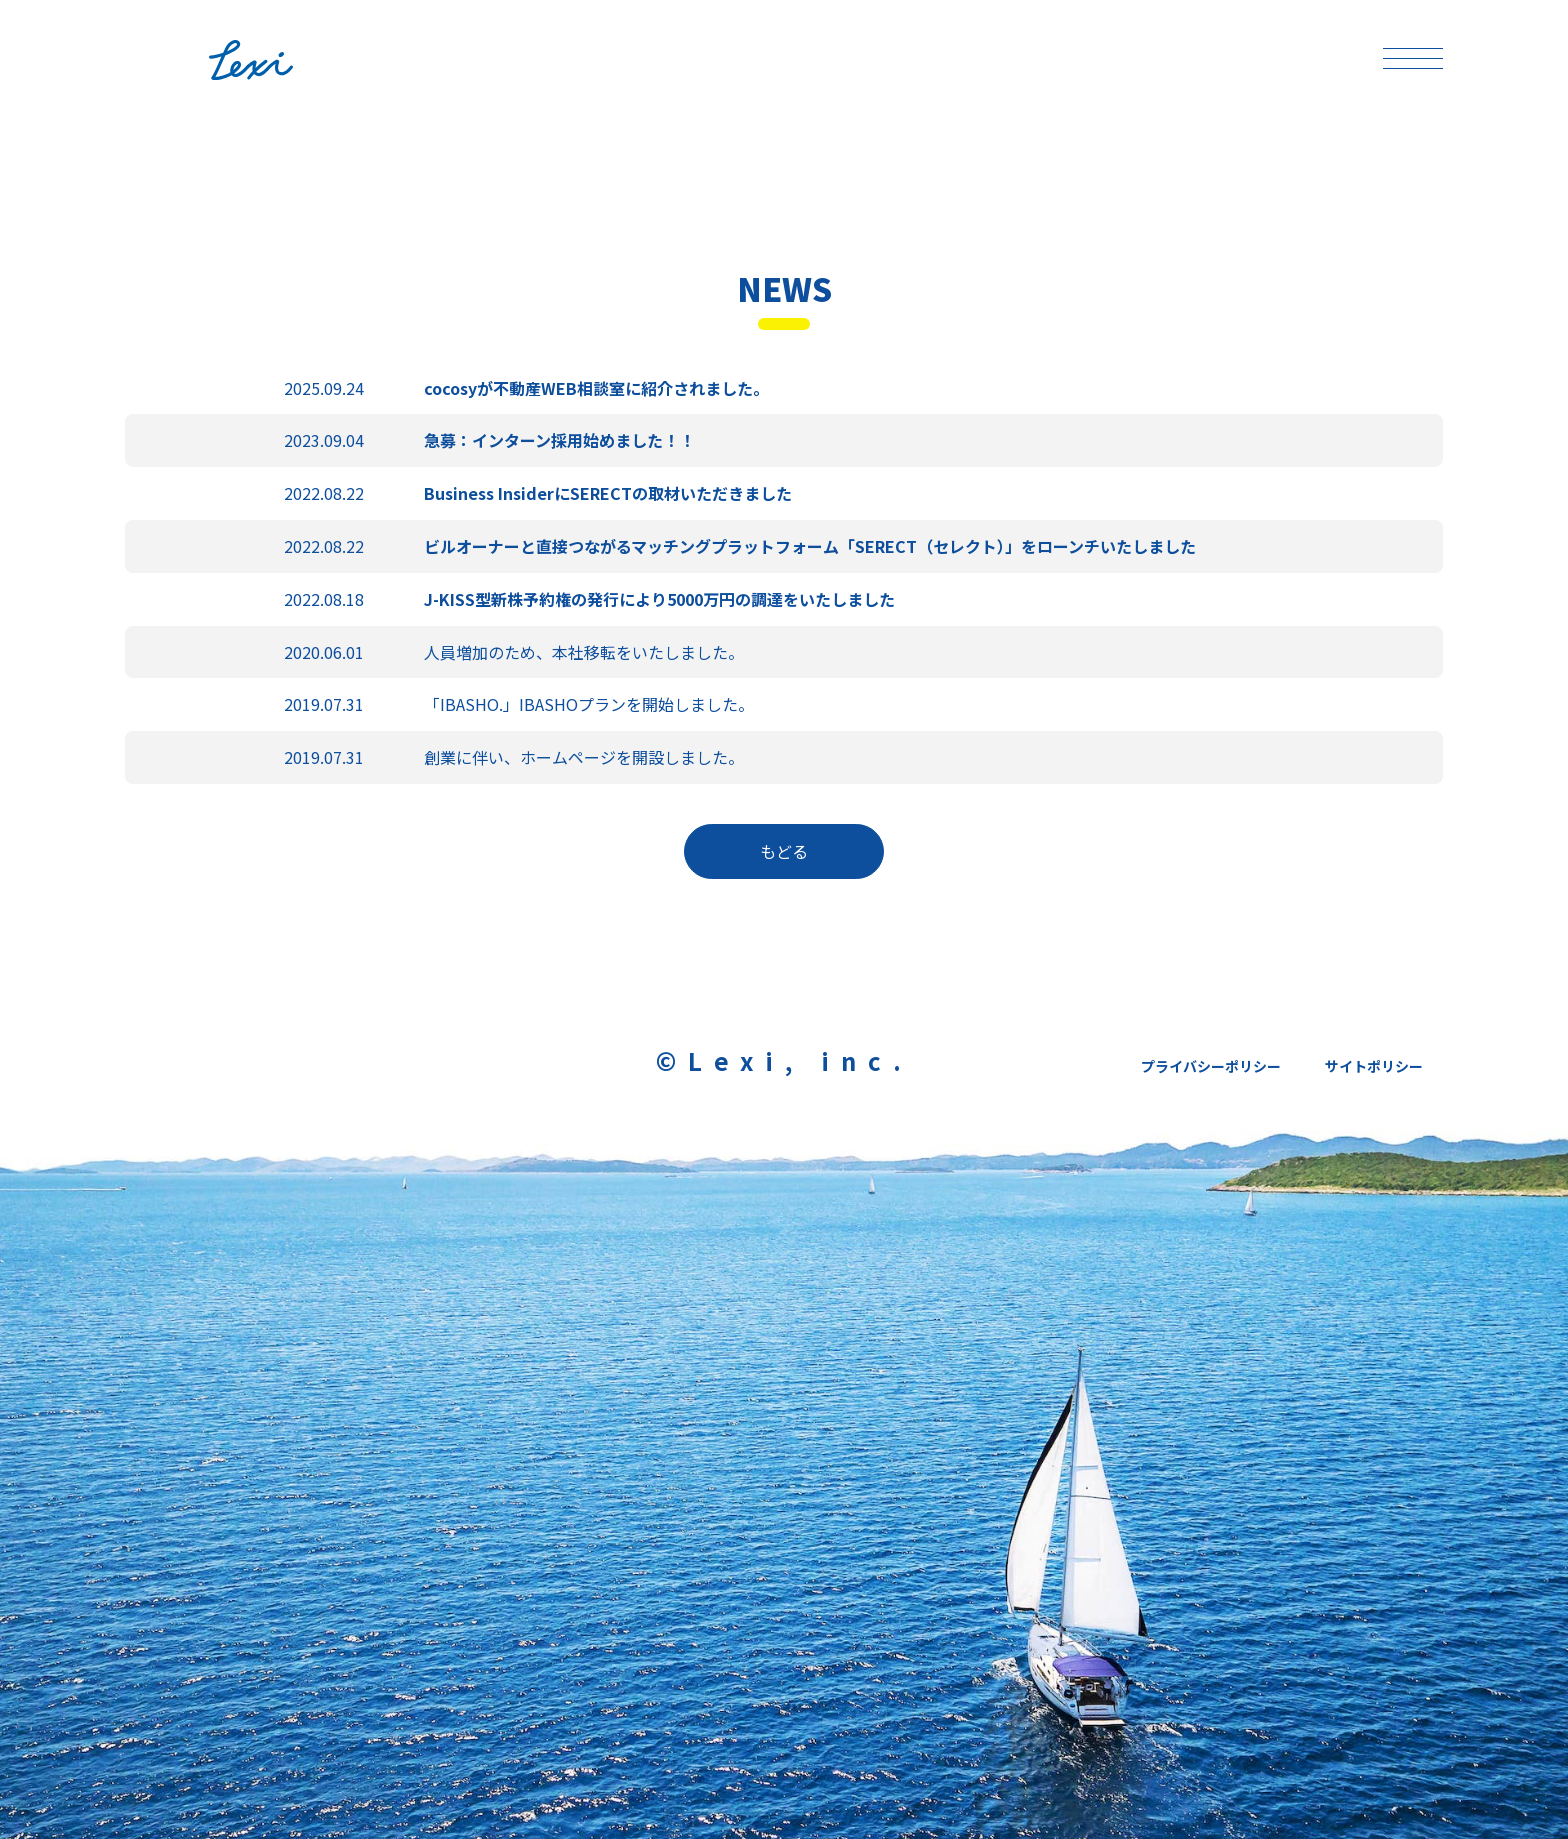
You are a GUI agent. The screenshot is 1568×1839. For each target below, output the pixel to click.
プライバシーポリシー (1211, 1066)
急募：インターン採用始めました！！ (559, 440)
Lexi (289, 60)
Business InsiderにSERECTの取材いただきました (608, 493)
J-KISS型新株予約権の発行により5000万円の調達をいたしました (659, 599)
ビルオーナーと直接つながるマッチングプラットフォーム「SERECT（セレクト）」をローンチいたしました (810, 546)
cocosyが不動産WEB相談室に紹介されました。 (596, 388)
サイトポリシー (1374, 1066)
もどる (784, 851)
